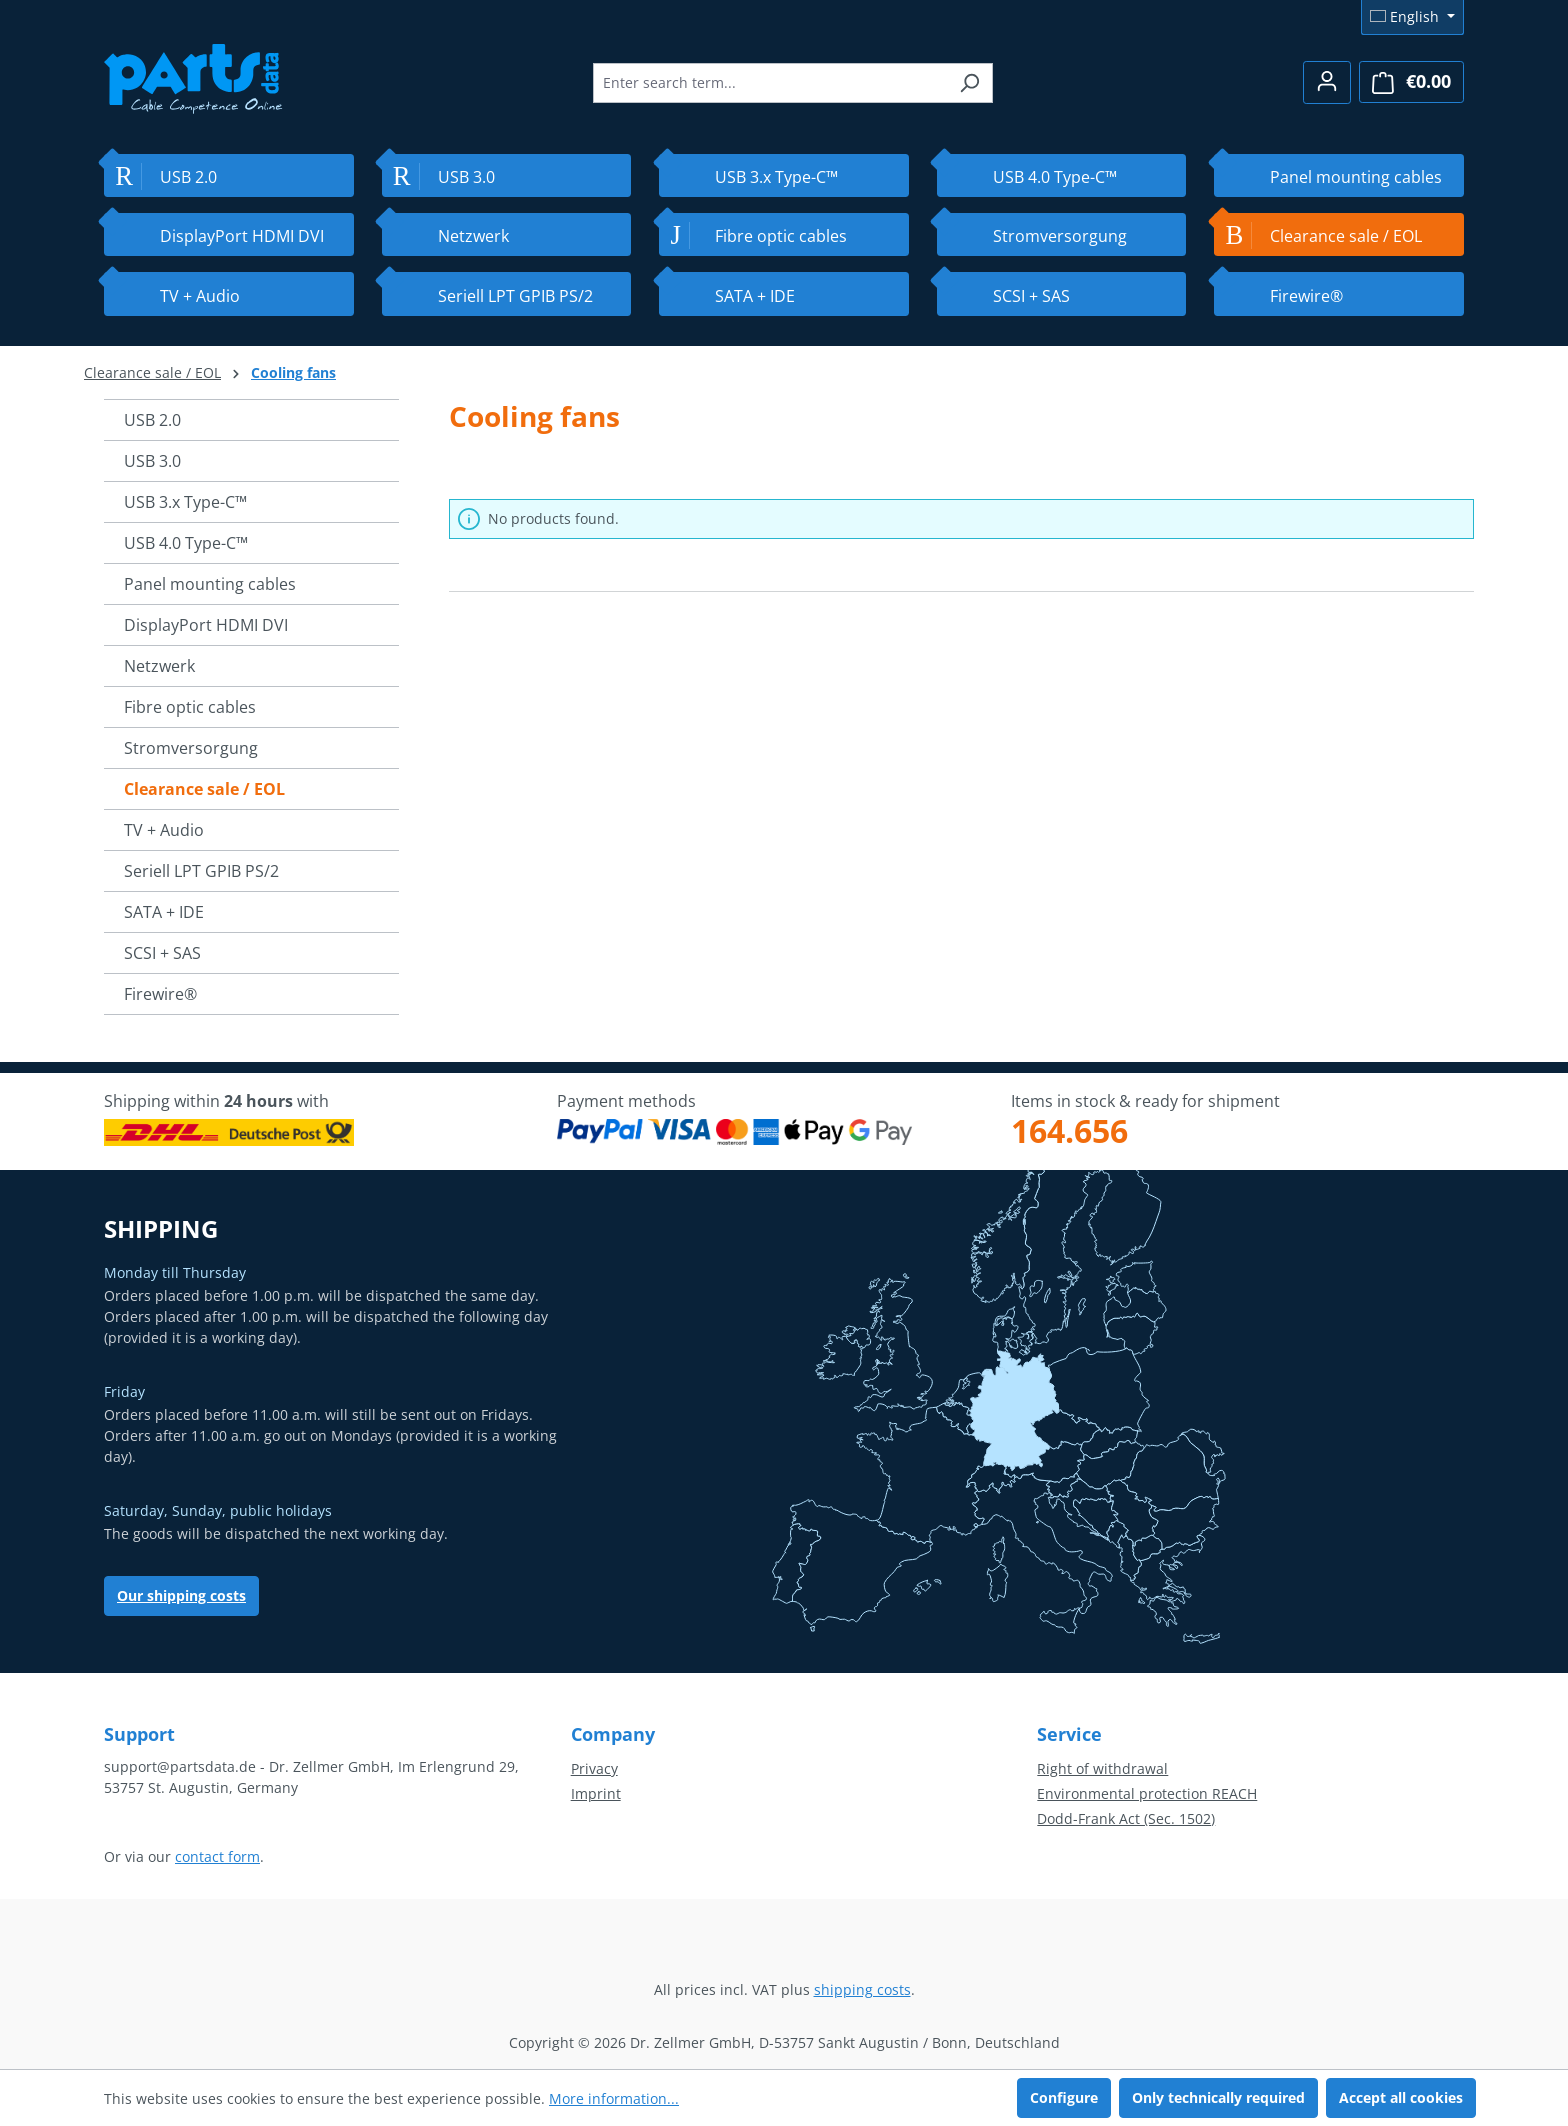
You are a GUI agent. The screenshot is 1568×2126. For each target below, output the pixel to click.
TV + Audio (164, 830)
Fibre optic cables (190, 707)
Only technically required (1218, 2097)
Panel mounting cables (210, 584)
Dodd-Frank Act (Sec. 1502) (1126, 1818)
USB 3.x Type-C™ (185, 502)
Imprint (596, 1793)
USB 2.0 (152, 420)
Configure (1064, 2097)
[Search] (969, 83)
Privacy (594, 1768)
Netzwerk (159, 666)
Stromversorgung (191, 748)
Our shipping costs (181, 1595)
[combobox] (770, 83)
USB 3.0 (152, 461)
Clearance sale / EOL (204, 789)
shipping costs (862, 1989)
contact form (217, 1856)
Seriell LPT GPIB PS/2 (201, 871)
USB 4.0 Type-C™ (186, 543)
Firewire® (160, 994)
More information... (614, 2098)
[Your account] (1327, 82)
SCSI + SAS (162, 953)
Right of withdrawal (1102, 1768)
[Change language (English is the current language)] (1412, 17)
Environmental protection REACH (1147, 1793)
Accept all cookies (1401, 2097)
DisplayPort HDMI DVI (206, 625)
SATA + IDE (164, 912)
